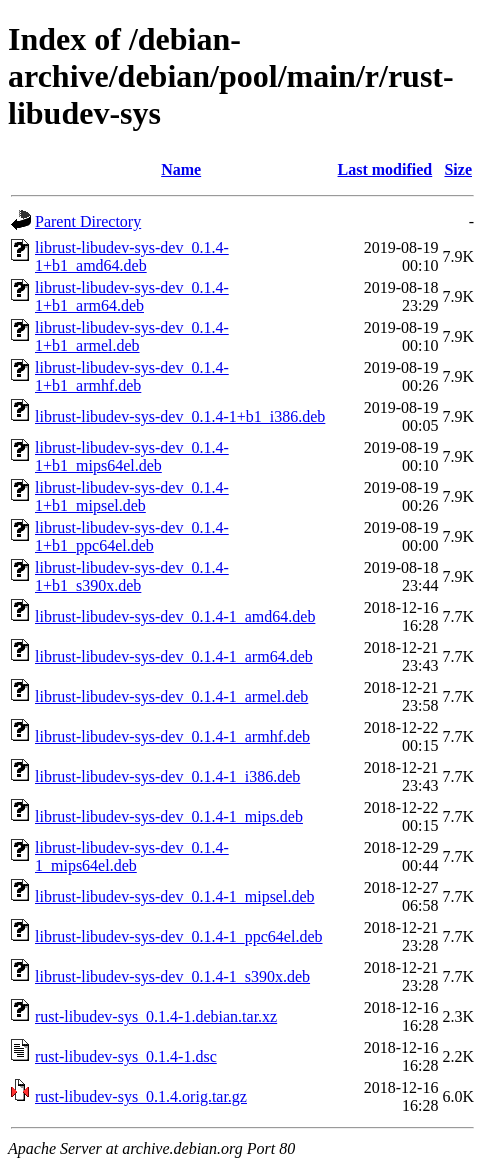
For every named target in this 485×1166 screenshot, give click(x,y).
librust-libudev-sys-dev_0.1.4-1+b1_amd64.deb (132, 256)
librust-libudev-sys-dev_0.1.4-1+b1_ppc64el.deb (132, 536)
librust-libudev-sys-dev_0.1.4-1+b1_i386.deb (180, 416)
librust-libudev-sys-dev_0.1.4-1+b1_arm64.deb (132, 296)
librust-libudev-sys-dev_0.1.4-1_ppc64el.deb (179, 936)
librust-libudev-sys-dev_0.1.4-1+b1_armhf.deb (132, 376)
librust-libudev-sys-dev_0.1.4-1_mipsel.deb (175, 896)
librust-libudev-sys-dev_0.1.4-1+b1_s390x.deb (132, 576)
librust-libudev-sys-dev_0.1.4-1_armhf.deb (172, 736)
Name (181, 169)
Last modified (385, 169)
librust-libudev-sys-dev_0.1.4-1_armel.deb (171, 696)
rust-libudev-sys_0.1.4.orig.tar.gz (141, 1096)
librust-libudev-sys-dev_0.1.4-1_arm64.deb (174, 656)
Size (458, 169)
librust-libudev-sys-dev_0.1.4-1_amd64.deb (175, 616)
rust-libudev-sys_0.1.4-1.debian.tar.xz (156, 1016)
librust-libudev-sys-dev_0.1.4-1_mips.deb (169, 816)
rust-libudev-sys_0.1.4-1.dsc (126, 1056)
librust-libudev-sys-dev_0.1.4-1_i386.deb (167, 776)
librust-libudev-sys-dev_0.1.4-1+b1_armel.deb (132, 336)
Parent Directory (88, 221)
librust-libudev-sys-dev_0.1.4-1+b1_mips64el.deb (132, 456)
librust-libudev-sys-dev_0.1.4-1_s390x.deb (172, 976)
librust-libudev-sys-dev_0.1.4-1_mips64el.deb (132, 856)
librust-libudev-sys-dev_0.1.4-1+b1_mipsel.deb (132, 496)
